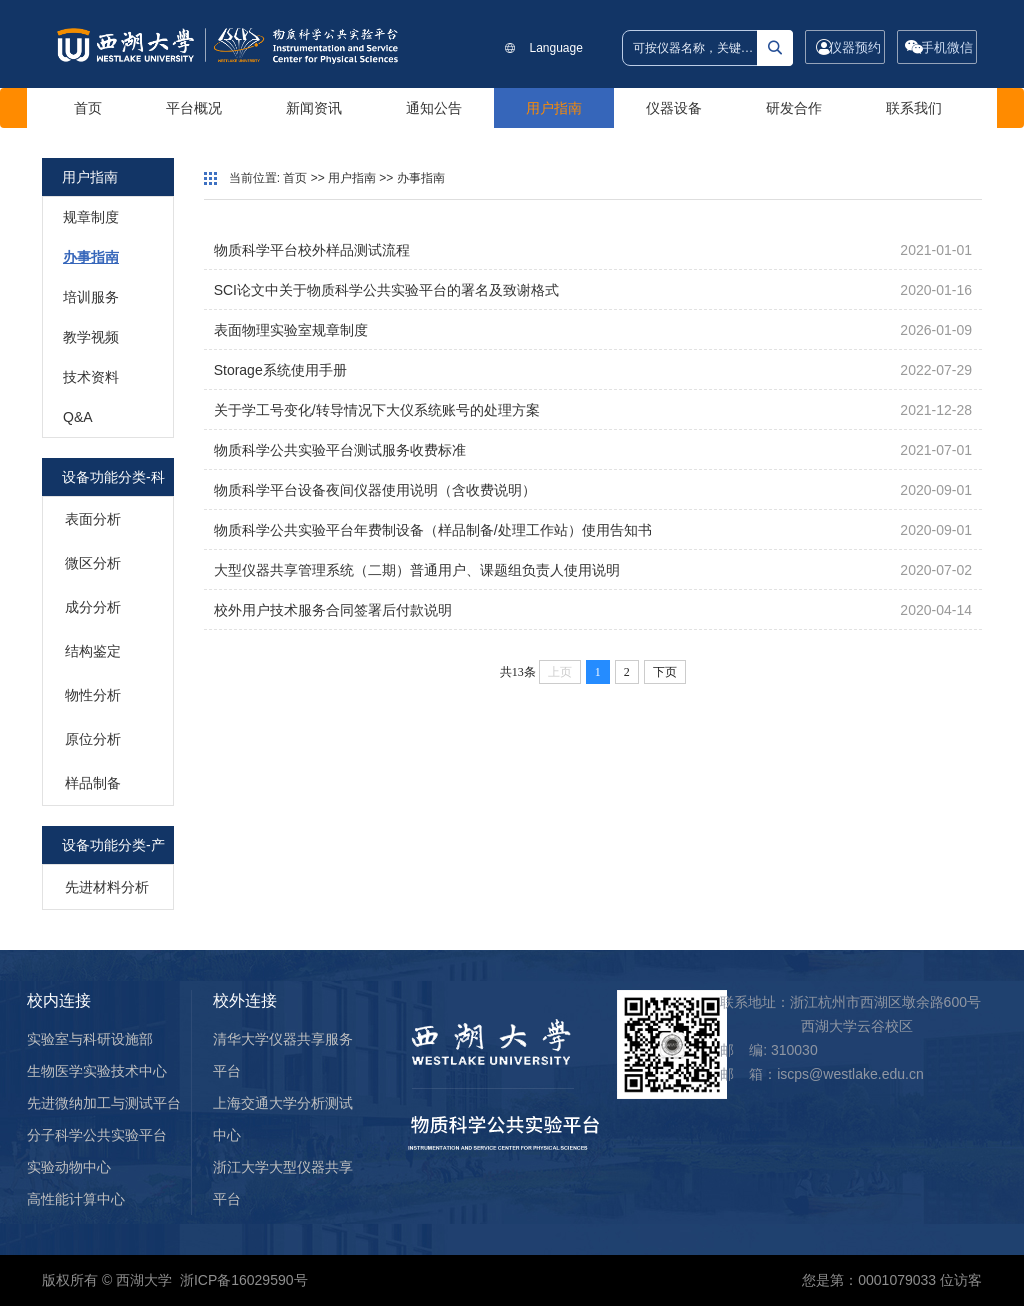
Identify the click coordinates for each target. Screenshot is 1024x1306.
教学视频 (91, 337)
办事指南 (91, 257)
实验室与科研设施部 (90, 1039)
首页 (88, 108)
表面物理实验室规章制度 (291, 330)
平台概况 (194, 108)
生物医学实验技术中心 (97, 1071)
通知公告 (434, 108)
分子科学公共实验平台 (97, 1135)
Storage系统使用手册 (280, 370)
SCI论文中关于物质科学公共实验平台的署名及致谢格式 (386, 290)
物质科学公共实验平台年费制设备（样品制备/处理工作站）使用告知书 (433, 530)
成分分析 (93, 607)
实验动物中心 (69, 1167)
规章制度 (91, 217)
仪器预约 (855, 47)
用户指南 (554, 108)
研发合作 (794, 108)
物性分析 (93, 695)
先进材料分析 (107, 887)
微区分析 (93, 563)
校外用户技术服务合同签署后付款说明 (333, 610)
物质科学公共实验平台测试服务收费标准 (340, 450)
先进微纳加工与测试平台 (104, 1103)
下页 (665, 672)
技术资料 (91, 377)
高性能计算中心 (76, 1199)
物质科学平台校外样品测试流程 (312, 250)
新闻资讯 (314, 108)
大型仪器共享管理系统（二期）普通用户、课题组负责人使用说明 (417, 570)
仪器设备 (674, 108)
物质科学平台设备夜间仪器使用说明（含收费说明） (375, 490)
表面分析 (93, 519)
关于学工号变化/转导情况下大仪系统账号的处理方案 (377, 410)
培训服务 (91, 297)
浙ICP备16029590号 (244, 1280)
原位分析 (93, 739)
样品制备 (93, 783)
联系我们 (914, 108)
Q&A (78, 417)
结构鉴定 (93, 651)
